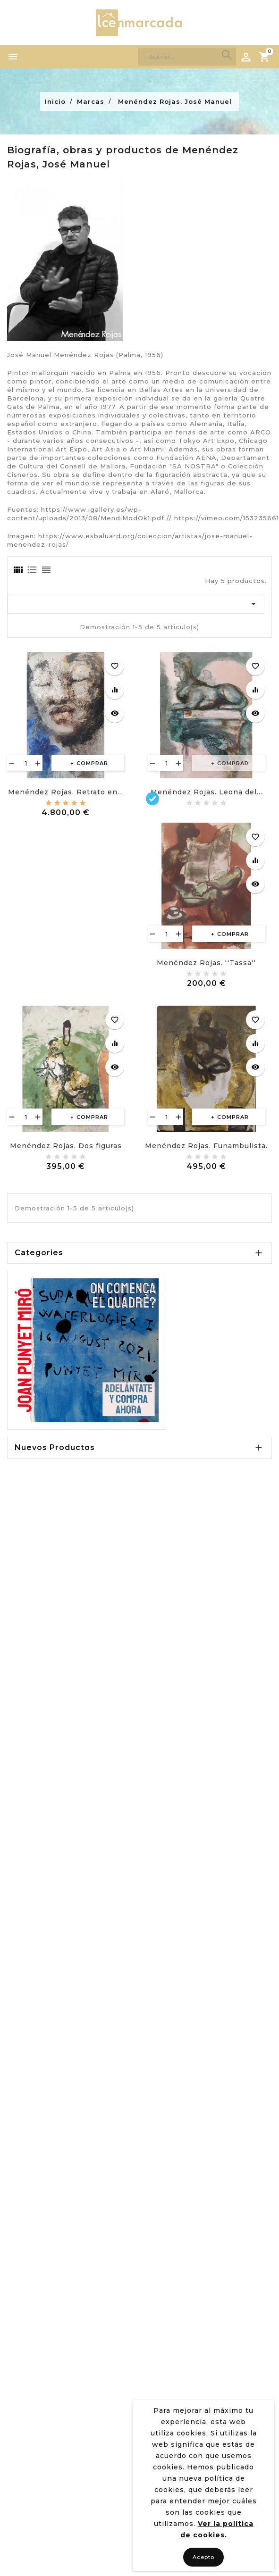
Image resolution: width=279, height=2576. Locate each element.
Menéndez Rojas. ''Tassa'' (206, 963)
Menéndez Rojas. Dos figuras (66, 1146)
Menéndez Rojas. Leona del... (206, 792)
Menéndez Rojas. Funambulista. (206, 1146)
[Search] (187, 57)
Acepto (203, 2557)
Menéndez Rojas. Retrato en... (65, 792)
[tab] (17, 569)
